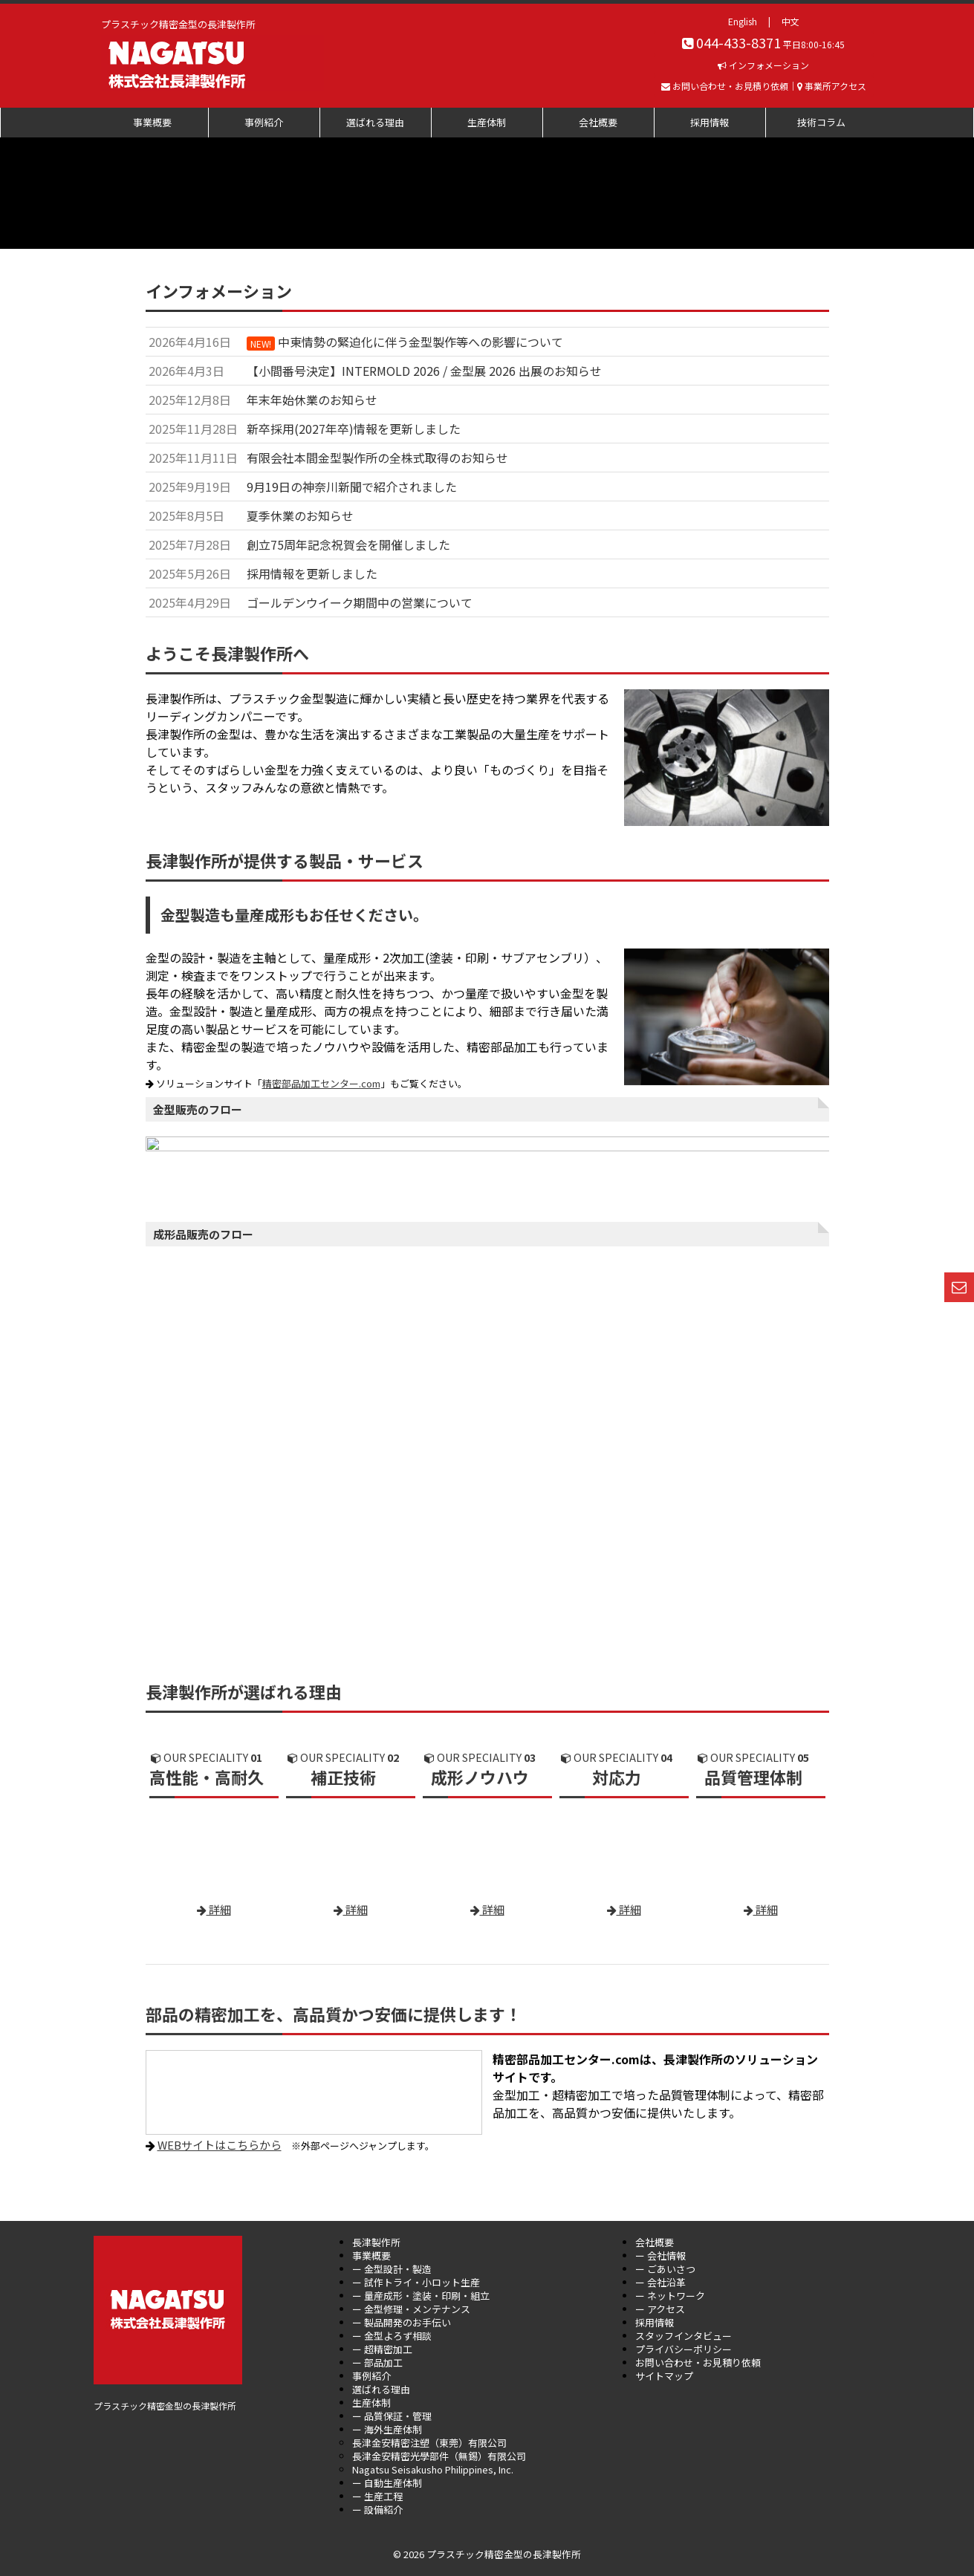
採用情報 (709, 122)
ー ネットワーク (670, 2296)
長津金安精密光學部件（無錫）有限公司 (439, 2456)
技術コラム (821, 122)
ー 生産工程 (377, 2496)
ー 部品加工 (377, 2362)
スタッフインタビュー (683, 2336)
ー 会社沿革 (660, 2282)
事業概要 (152, 122)
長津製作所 (376, 2242)
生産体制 (486, 122)
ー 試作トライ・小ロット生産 (416, 2282)
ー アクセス (660, 2309)
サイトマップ (664, 2376)
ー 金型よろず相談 (392, 2336)
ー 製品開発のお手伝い (401, 2322)
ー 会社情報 (660, 2255)
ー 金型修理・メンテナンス (411, 2309)
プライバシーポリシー (683, 2349)
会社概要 (598, 122)
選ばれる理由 (375, 122)
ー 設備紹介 (377, 2509)
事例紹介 (263, 122)
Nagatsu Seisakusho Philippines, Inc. (432, 2469)
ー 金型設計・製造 (392, 2269)
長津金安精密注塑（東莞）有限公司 (429, 2443)
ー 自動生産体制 (387, 2483)
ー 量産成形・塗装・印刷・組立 (421, 2296)
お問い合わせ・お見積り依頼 (698, 2362)
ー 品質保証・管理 (392, 2416)
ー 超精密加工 (382, 2349)
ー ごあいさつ (665, 2269)
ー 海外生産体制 (387, 2429)
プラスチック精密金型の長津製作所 (165, 2272)
